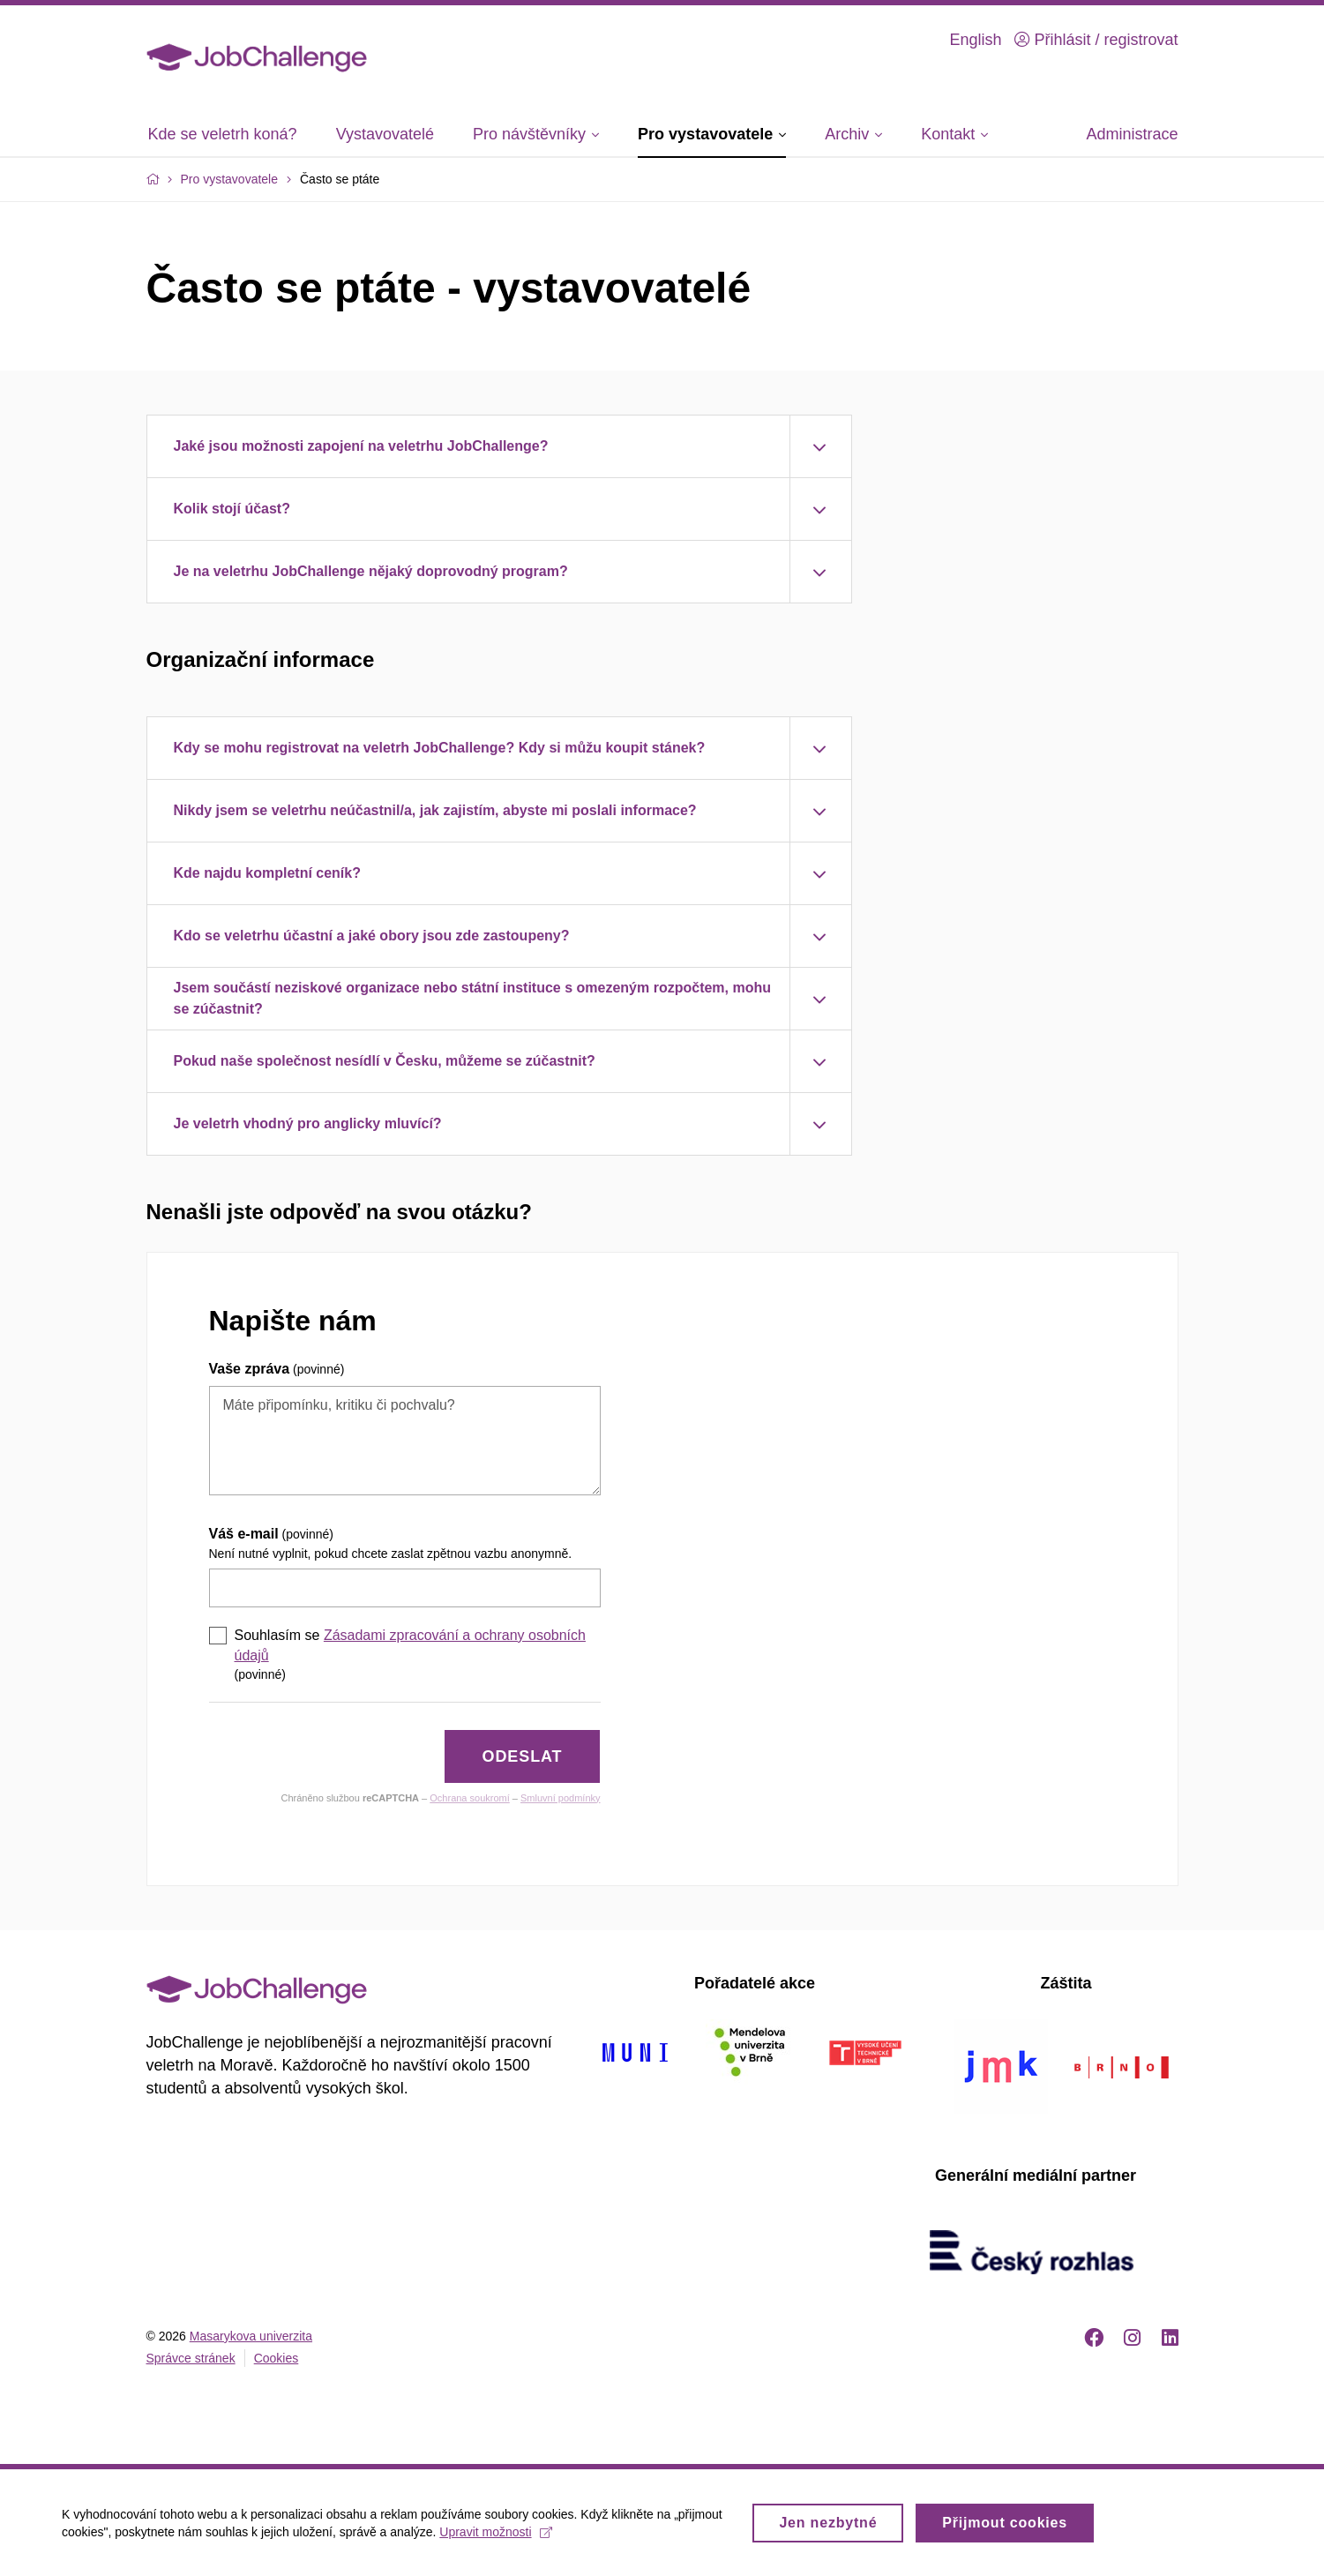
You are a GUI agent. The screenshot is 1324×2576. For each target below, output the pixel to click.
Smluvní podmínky (560, 1798)
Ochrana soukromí (469, 1798)
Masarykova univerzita (251, 2336)
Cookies (276, 2358)
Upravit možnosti (495, 2537)
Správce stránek (191, 2358)
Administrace (1132, 134)
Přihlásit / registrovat (1096, 40)
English (975, 40)
